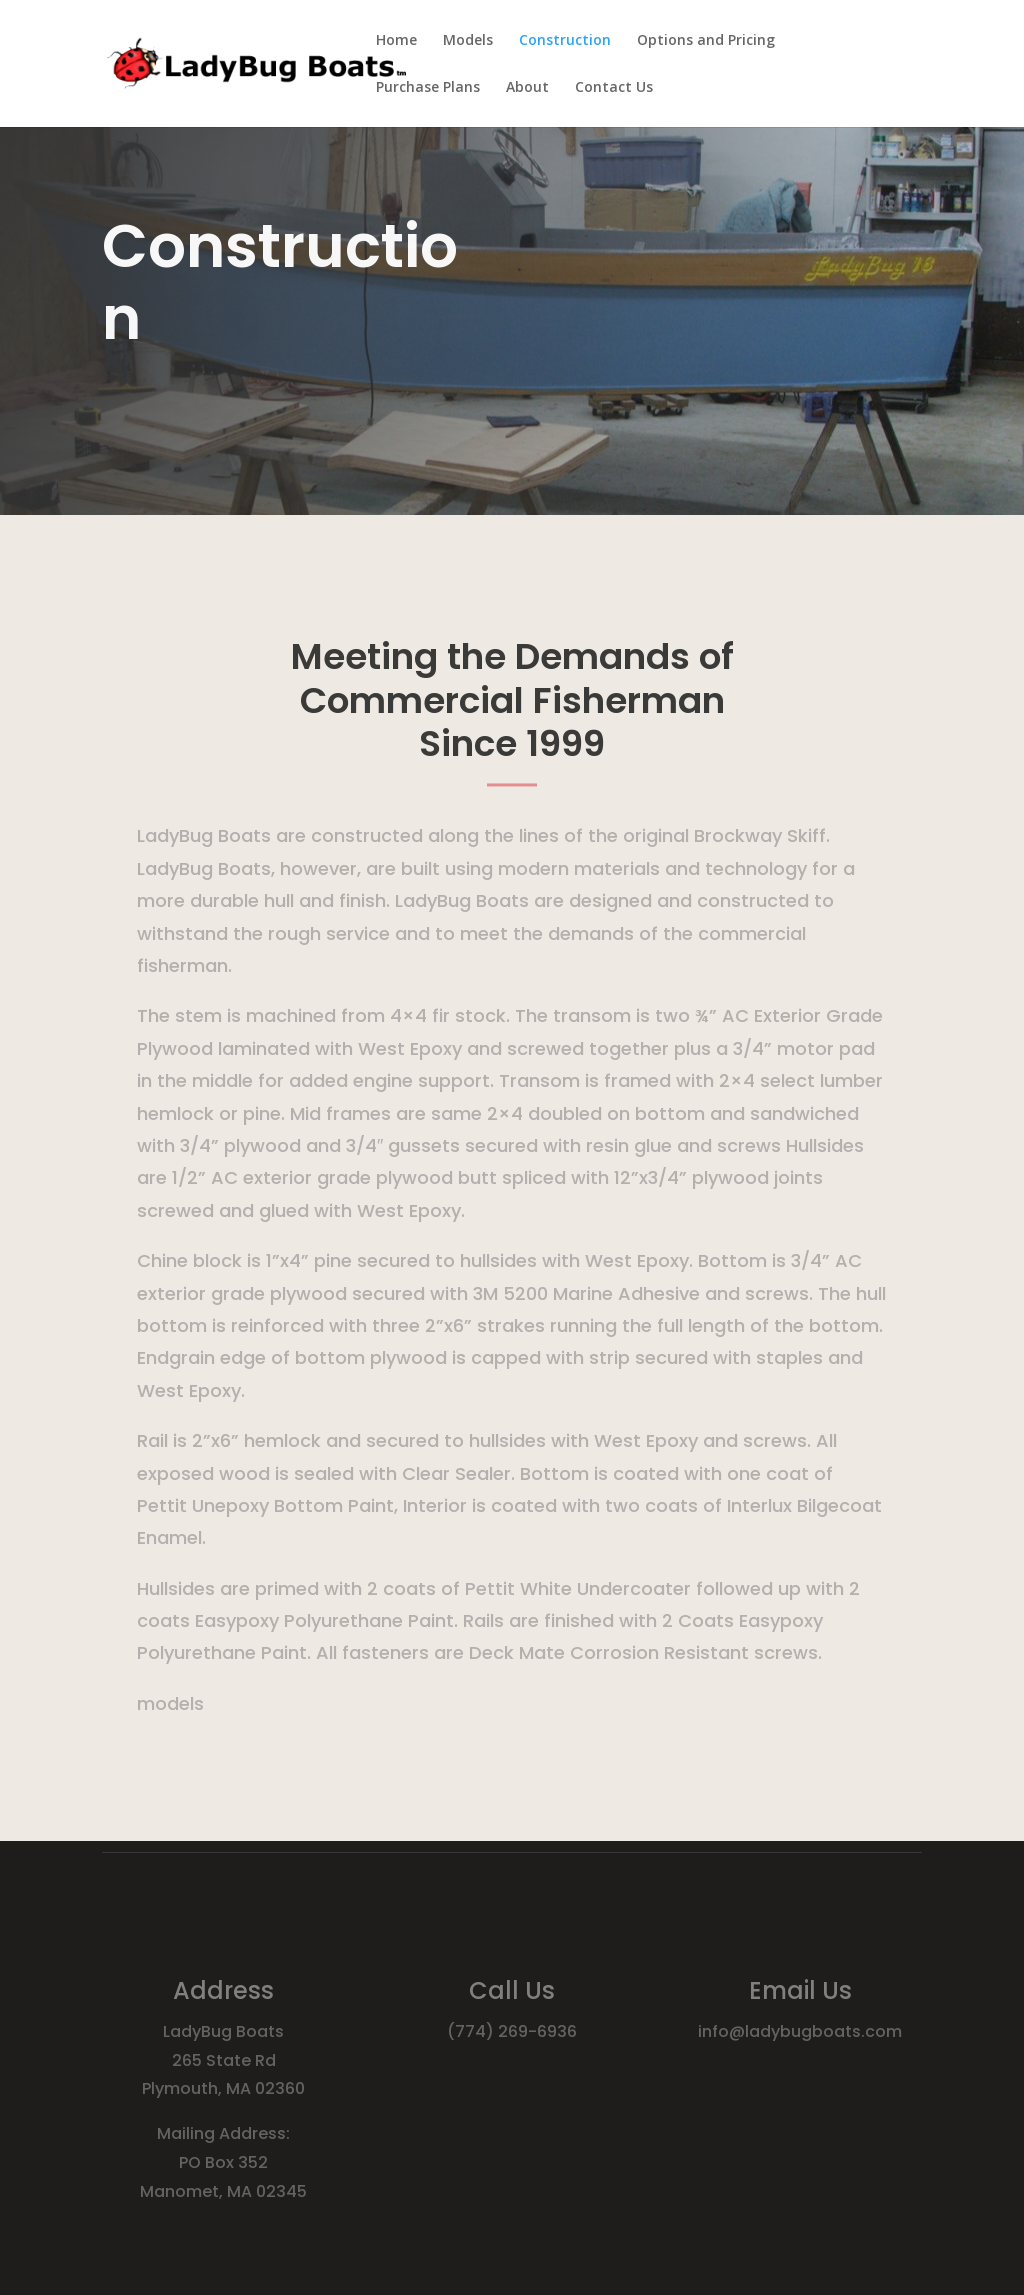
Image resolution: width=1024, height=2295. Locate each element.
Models (468, 41)
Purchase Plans (428, 88)
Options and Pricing (706, 41)
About (527, 88)
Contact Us (614, 88)
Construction (565, 41)
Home (396, 41)
